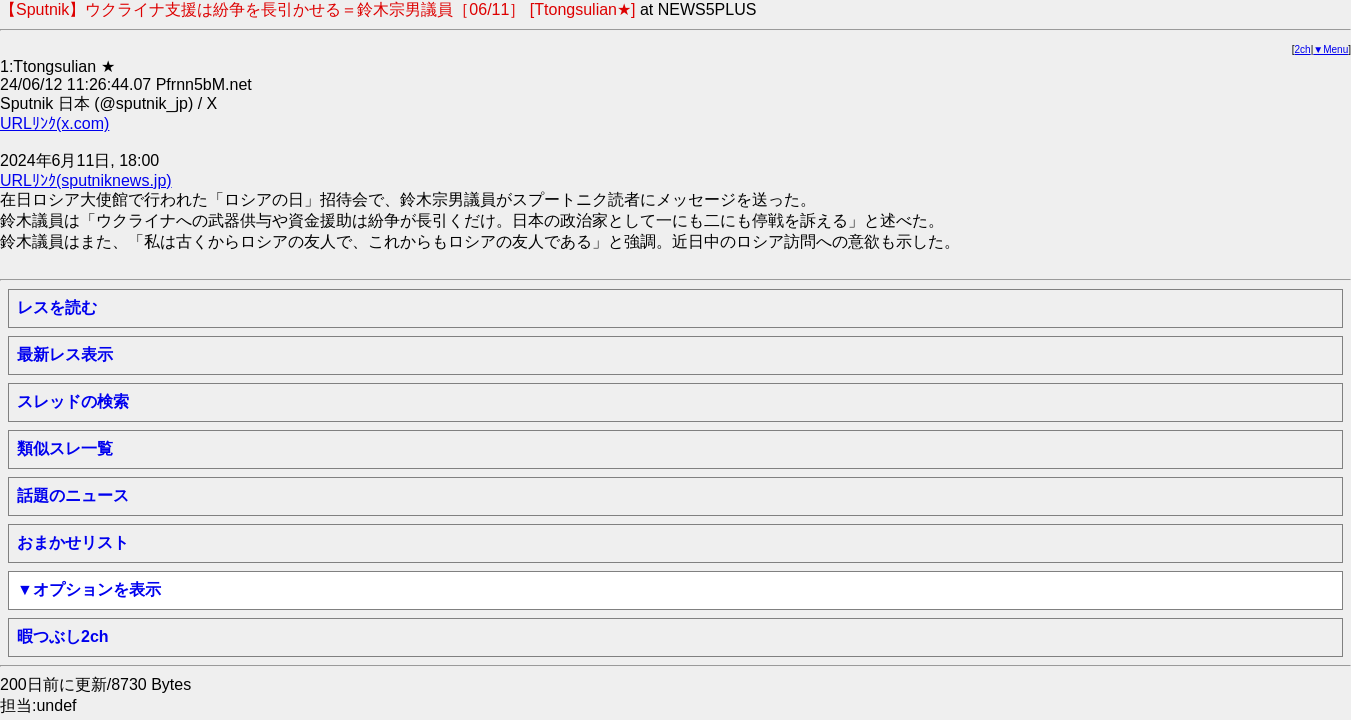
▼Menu (1330, 49)
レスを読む (57, 307)
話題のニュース (73, 495)
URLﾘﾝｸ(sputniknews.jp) (86, 180)
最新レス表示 (65, 354)
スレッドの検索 (73, 401)
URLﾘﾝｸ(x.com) (54, 123)
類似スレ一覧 (65, 448)
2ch (1303, 49)
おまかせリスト (73, 542)
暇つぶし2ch (63, 636)
